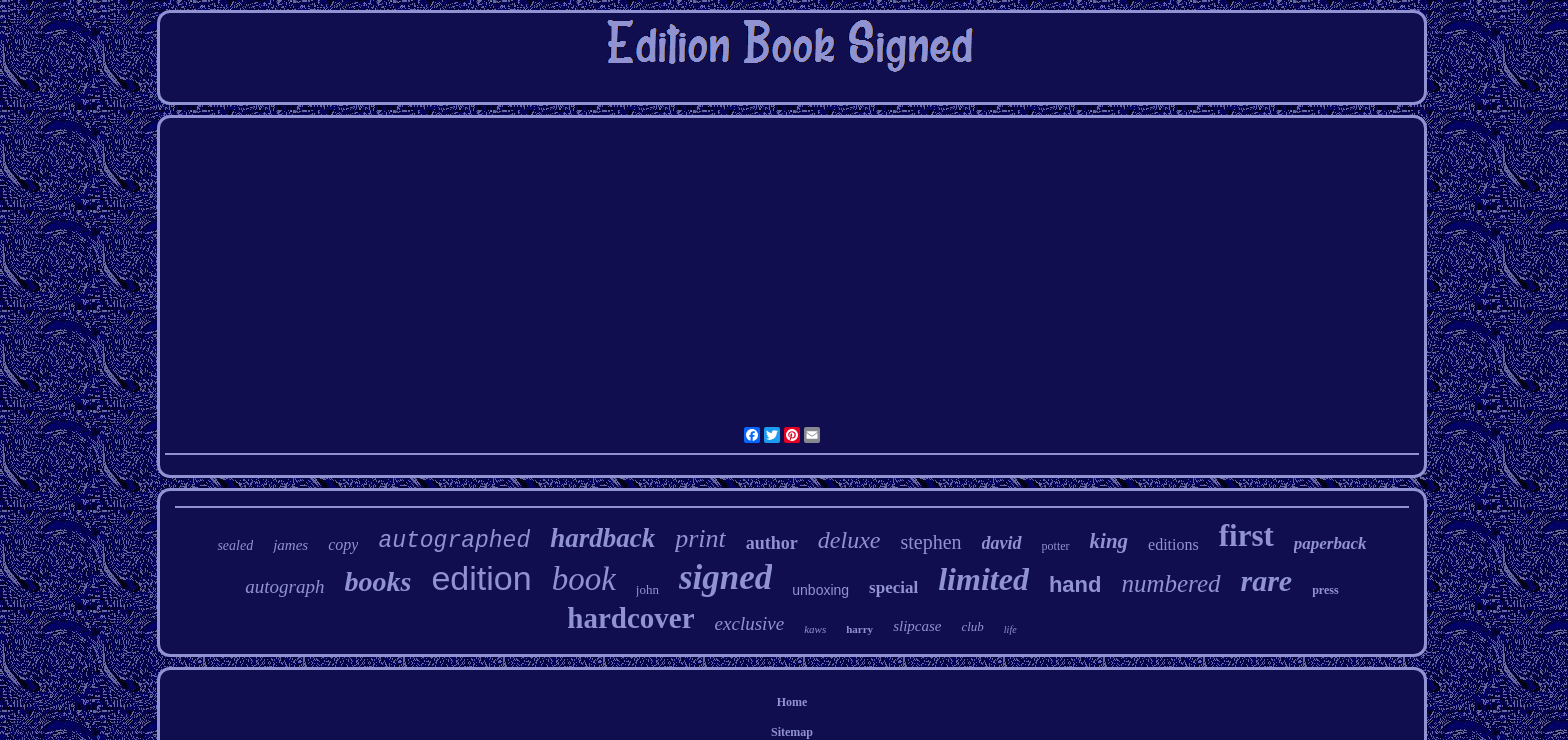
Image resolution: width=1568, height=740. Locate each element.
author (772, 543)
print (700, 538)
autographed (454, 541)
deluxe (849, 540)
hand (1075, 584)
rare (1267, 580)
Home (792, 702)
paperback (1330, 543)
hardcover (630, 618)
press (1325, 590)
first (1246, 535)
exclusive (750, 623)
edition (481, 578)
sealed (235, 545)
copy (343, 544)
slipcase (917, 626)
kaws (815, 629)
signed (725, 577)
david (1002, 543)
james (290, 545)
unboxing (820, 590)
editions (1173, 544)
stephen (930, 542)
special (893, 587)
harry (859, 629)
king (1109, 541)
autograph (284, 586)
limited (983, 579)
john (647, 589)
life (1010, 629)
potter (1056, 546)
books (378, 581)
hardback (602, 538)
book (584, 579)
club (972, 626)
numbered (1170, 583)
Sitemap (792, 732)
